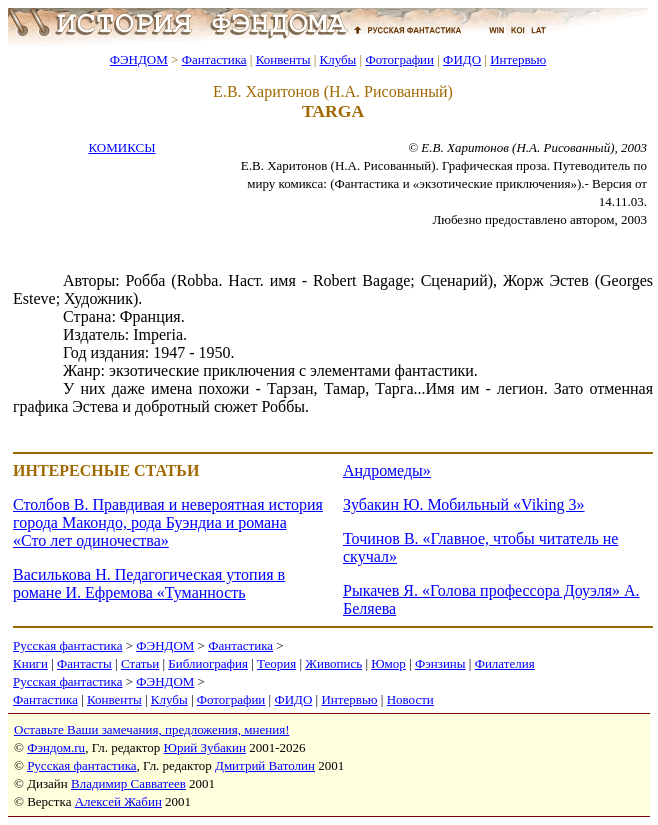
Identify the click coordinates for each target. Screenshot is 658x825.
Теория (276, 663)
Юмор (388, 663)
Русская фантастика (67, 645)
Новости (410, 699)
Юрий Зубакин (205, 747)
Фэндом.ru (56, 747)
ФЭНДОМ (139, 59)
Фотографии (399, 59)
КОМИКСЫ (121, 147)
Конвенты (283, 59)
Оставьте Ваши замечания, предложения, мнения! (151, 729)
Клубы (337, 59)
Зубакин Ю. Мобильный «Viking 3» (464, 504)
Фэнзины (440, 663)
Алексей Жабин (118, 801)
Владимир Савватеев (128, 783)
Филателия (505, 663)
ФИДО (462, 59)
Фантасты (84, 663)
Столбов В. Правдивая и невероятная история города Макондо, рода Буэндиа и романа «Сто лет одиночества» (168, 522)
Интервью (518, 59)
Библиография (208, 663)
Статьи (140, 663)
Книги (30, 663)
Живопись (333, 663)
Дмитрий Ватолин (265, 765)
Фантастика (214, 59)
